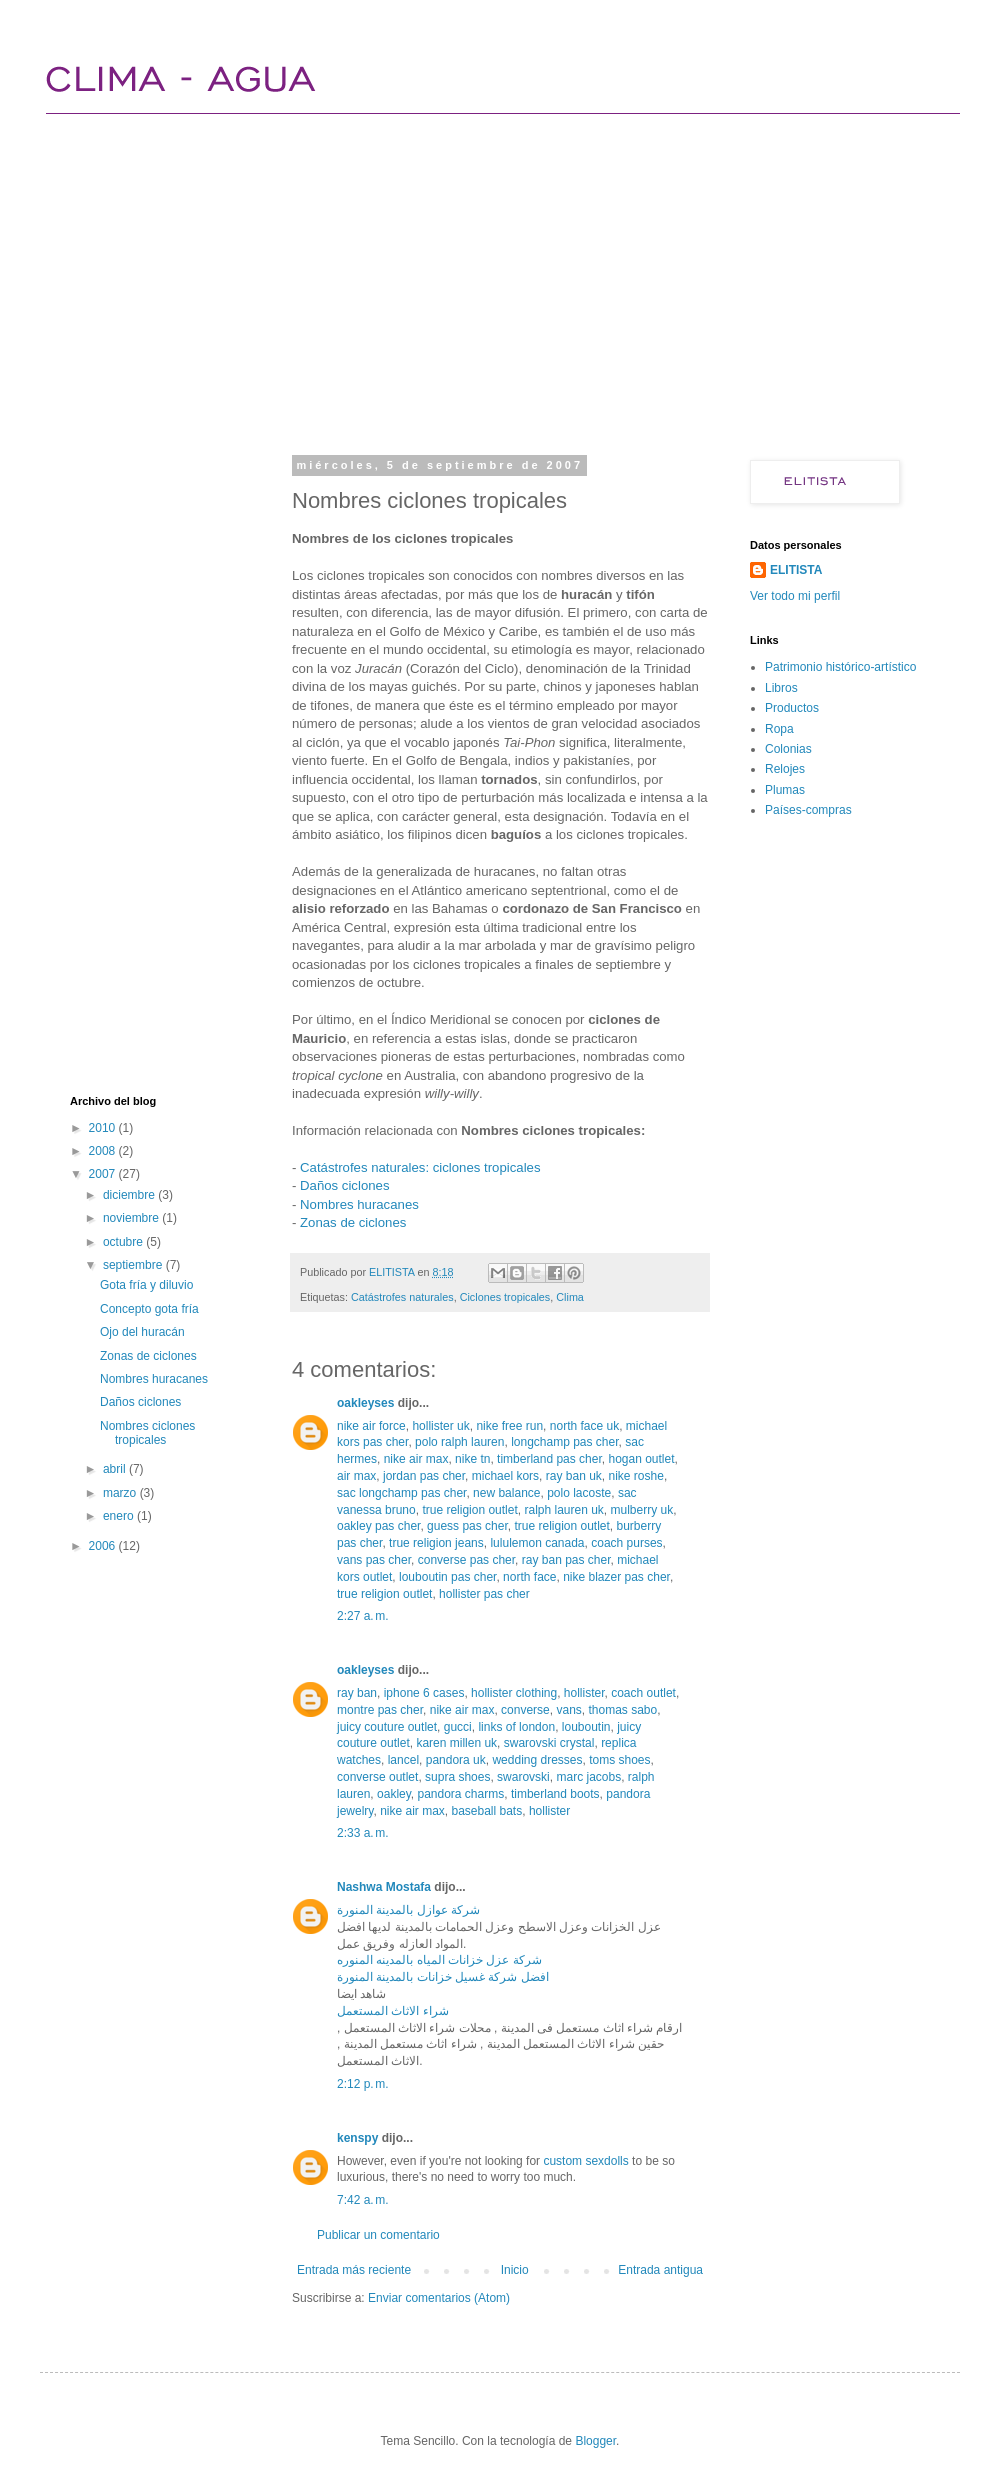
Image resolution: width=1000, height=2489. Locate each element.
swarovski (523, 1777)
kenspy (357, 2138)
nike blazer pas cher (616, 1577)
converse (525, 1710)
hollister (584, 1693)
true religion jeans (436, 1543)
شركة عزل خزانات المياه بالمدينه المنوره (439, 1960)
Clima (570, 1297)
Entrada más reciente (354, 2270)
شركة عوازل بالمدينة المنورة (408, 1910)
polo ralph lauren (459, 1442)
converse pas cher (466, 1560)
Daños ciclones (344, 1185)
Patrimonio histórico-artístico (840, 667)
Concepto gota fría (149, 1309)
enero (120, 1516)
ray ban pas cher (566, 1560)
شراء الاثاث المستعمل (393, 2011)
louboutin (586, 1727)
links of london (516, 1727)
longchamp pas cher (564, 1442)
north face (529, 1577)
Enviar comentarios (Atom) (439, 2298)
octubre (124, 1242)
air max (356, 1476)
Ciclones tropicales (505, 1297)
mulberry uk (642, 1510)
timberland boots (555, 1794)
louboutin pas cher (447, 1577)
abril (116, 1469)
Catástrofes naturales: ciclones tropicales (420, 1167)
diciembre (130, 1195)
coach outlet (643, 1693)
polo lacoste (579, 1493)
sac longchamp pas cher (401, 1493)
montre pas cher (380, 1710)
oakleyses (365, 1403)
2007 (104, 1174)
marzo (121, 1493)
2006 (104, 1546)
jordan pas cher (424, 1476)
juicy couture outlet (387, 1727)
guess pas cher (467, 1526)
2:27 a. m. (363, 1616)
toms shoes (619, 1760)
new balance (506, 1493)
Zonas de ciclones (353, 1222)
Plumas (785, 790)
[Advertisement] (419, 280)
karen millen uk (456, 1743)
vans (568, 1710)
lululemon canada (537, 1543)
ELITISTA (796, 570)
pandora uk (456, 1760)
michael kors (505, 1476)
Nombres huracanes (359, 1204)
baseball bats (486, 1811)
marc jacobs (588, 1777)
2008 (104, 1151)
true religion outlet (469, 1510)
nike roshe (636, 1476)
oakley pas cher (378, 1526)
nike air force (371, 1426)
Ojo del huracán (142, 1332)
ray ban (357, 1693)
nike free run (509, 1426)
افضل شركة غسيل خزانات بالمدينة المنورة (443, 1977)
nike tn (472, 1459)
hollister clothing (514, 1693)
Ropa (779, 729)
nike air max (416, 1459)
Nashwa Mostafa (384, 1887)
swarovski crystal (549, 1743)
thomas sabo (622, 1710)
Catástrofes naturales (402, 1297)
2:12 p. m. (363, 2084)
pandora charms (461, 1794)
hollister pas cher (484, 1594)
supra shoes (457, 1777)
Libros (781, 688)
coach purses (626, 1543)
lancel (403, 1760)
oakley (394, 1794)
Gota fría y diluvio (146, 1285)
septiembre (134, 1265)
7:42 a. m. (363, 2200)
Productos (792, 708)
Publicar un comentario (378, 2235)
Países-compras (808, 810)
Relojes (785, 769)
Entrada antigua (660, 2270)
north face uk (584, 1426)
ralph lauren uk (563, 1510)
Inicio (515, 2270)
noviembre (132, 1218)
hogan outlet (641, 1459)
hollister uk (440, 1426)
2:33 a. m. (363, 1833)
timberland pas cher (549, 1459)
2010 (104, 1128)
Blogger (595, 2441)
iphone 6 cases (424, 1693)
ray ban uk (574, 1476)
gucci (458, 1727)
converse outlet (377, 1777)
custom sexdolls (585, 2161)
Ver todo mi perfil (795, 596)
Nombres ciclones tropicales (147, 1433)
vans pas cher (374, 1560)
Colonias (788, 749)
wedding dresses (537, 1760)
